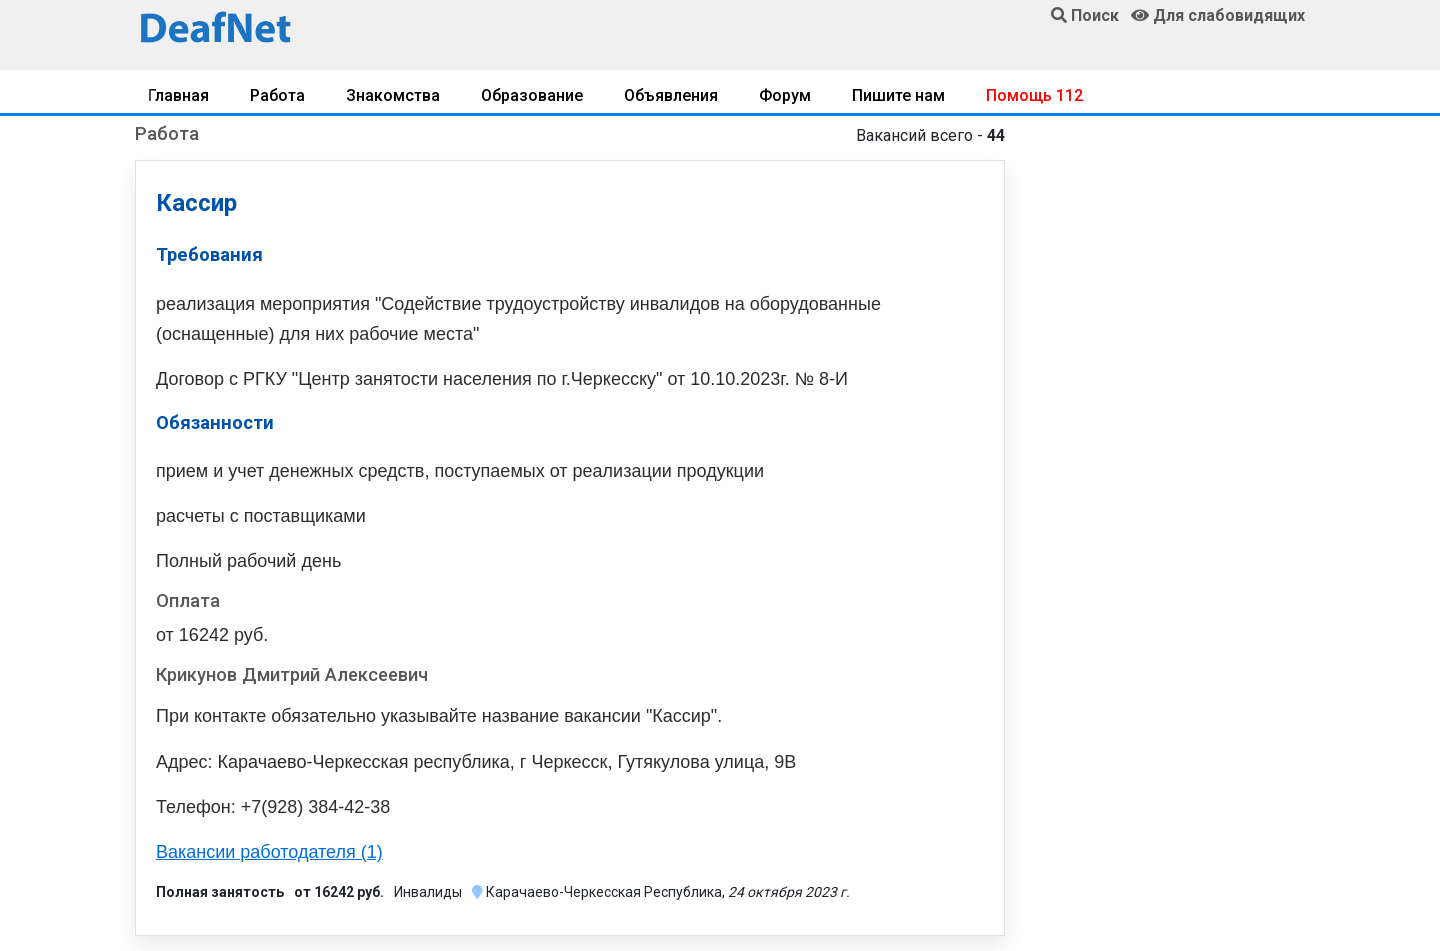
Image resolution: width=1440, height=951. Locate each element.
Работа (277, 95)
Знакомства (393, 95)
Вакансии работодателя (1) (269, 852)
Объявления (671, 95)
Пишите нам (898, 95)
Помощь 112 (1034, 95)
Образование (532, 95)
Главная (178, 95)
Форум (785, 95)
